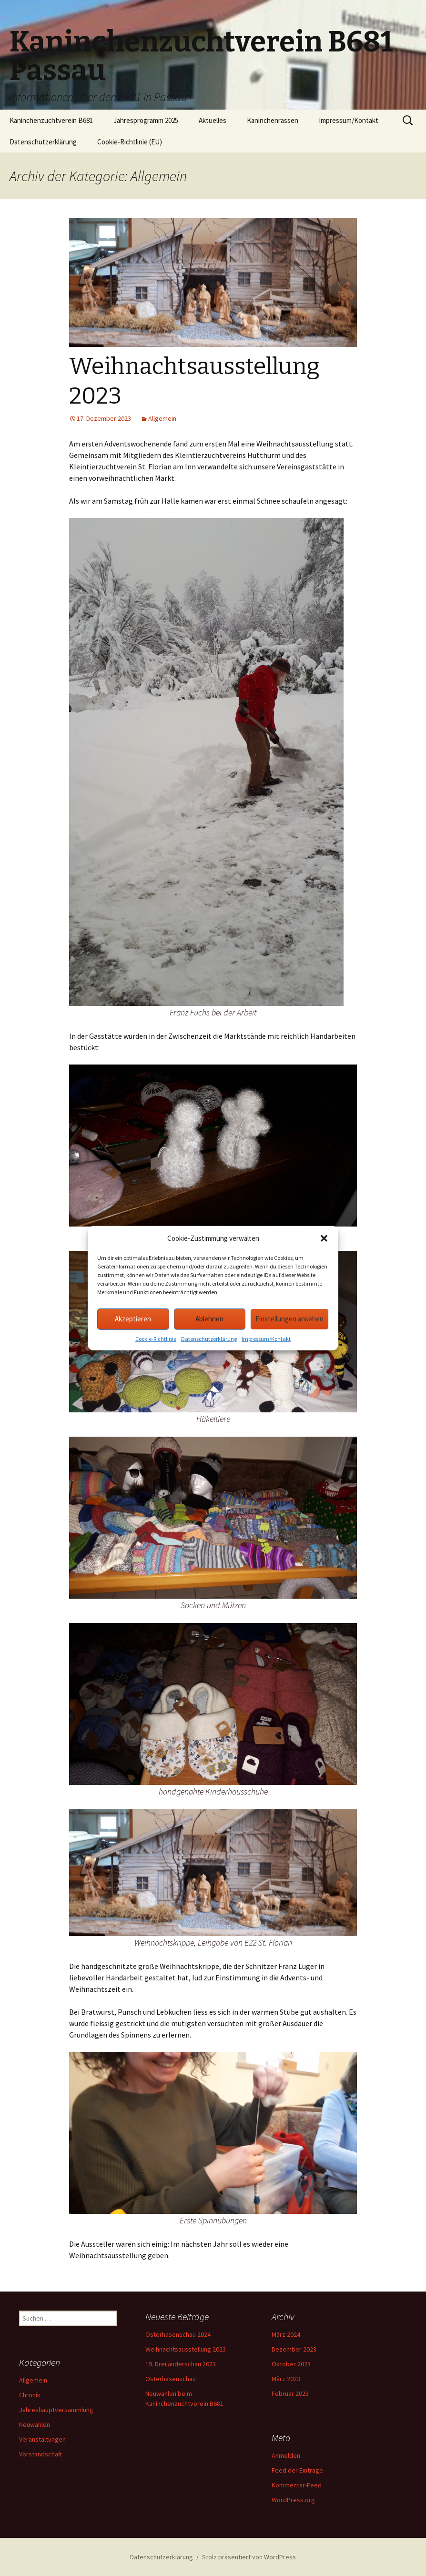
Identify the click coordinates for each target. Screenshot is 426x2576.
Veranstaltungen (42, 2439)
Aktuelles (212, 120)
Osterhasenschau (170, 2378)
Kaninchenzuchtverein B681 (51, 120)
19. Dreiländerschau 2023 (180, 2364)
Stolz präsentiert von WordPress (249, 2557)
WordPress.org (293, 2499)
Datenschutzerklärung (209, 1340)
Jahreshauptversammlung (56, 2409)
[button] (324, 1240)
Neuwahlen (34, 2424)
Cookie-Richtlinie (155, 1340)
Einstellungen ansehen (289, 1320)
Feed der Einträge (297, 2470)
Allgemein (162, 418)
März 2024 (286, 2334)
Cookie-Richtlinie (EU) (129, 141)
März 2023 (286, 2378)
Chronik (30, 2395)
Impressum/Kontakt (266, 1340)
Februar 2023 (290, 2393)
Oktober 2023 (291, 2364)
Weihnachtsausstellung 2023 (185, 2349)
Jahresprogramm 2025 (145, 120)
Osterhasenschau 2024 (178, 2334)
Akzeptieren (133, 1320)
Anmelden (286, 2455)
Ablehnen (209, 1320)
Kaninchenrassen (272, 120)
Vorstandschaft (40, 2454)
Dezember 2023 (294, 2349)
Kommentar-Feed (297, 2485)
